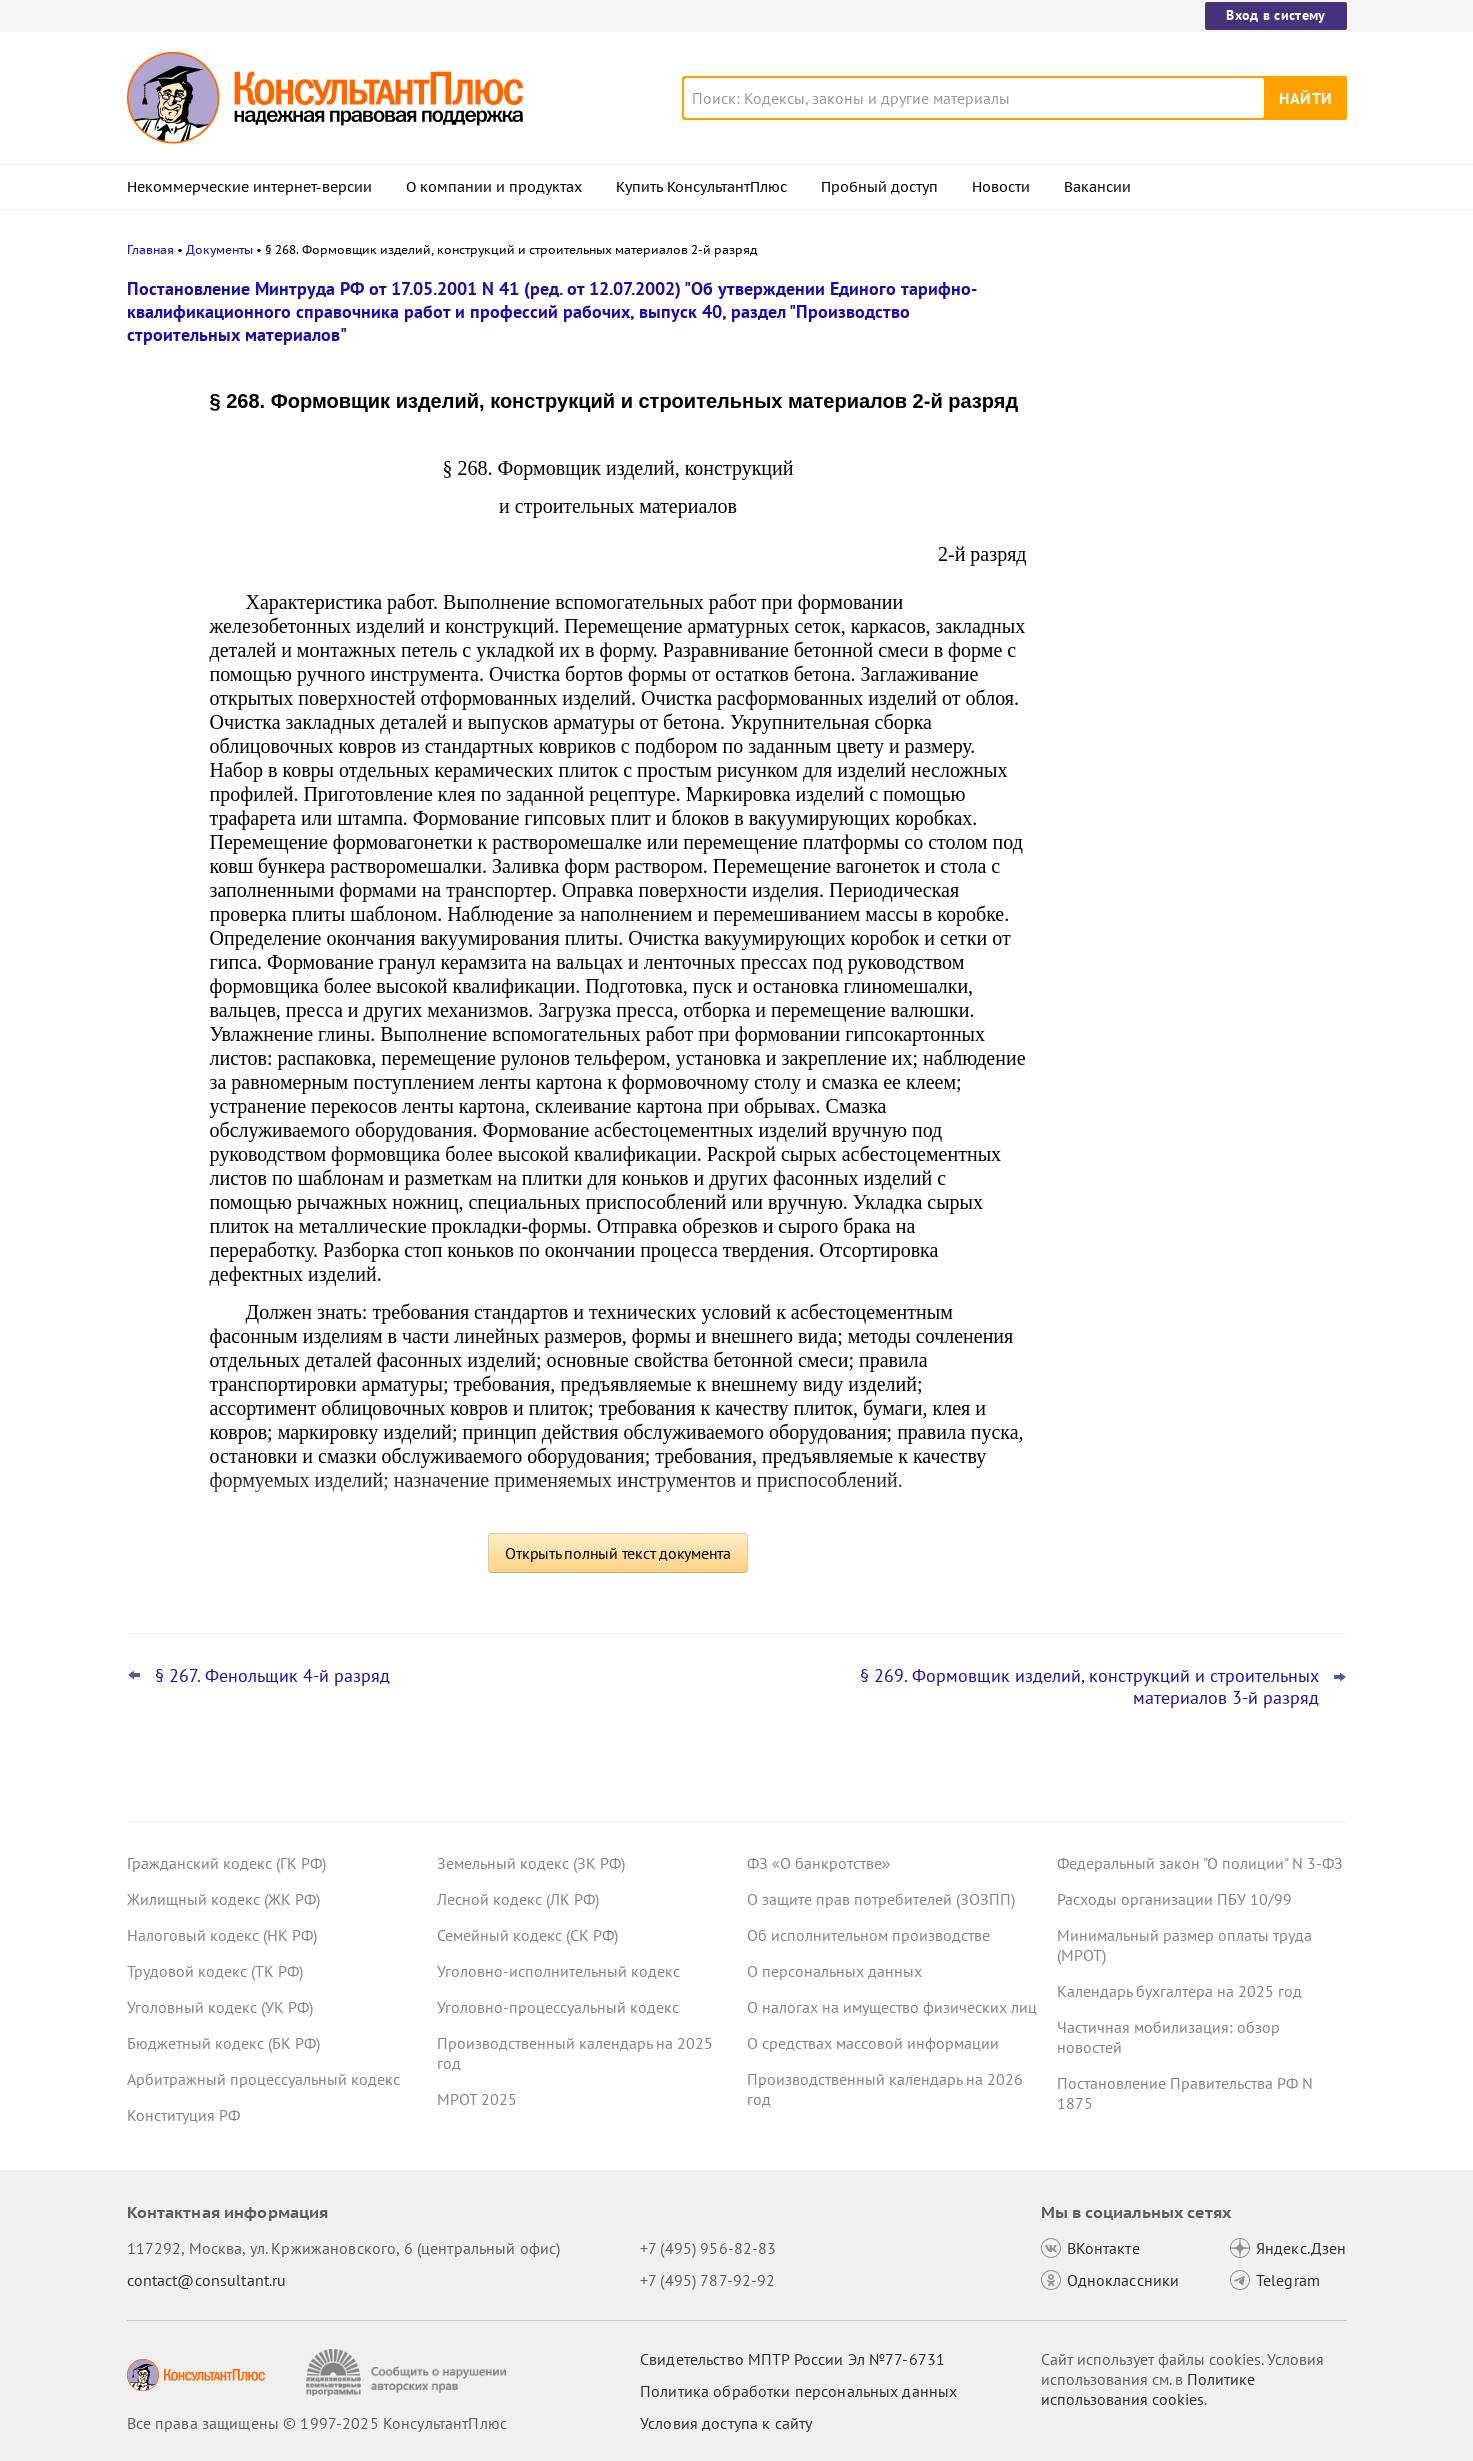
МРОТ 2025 (477, 2099)
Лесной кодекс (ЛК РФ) (518, 1899)
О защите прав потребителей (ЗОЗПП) (881, 1899)
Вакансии (1097, 187)
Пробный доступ (879, 187)
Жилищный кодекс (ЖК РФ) (223, 1899)
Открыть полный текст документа (618, 1553)
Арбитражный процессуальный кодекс (263, 2079)
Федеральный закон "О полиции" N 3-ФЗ (1200, 1863)
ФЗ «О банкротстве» (819, 1863)
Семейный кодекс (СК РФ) (527, 1935)
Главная (150, 249)
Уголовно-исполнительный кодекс (558, 1971)
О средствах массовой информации (873, 2043)
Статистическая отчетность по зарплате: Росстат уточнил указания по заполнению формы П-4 (1197, 500)
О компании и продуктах (494, 187)
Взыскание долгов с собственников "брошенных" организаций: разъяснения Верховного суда (1187, 392)
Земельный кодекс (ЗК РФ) (531, 1863)
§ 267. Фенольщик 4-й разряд (272, 1676)
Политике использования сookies (1148, 2389)
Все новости (1109, 783)
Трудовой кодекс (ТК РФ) (215, 1971)
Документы (219, 249)
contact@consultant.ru (207, 2280)
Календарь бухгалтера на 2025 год (1179, 1991)
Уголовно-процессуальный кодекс (558, 2007)
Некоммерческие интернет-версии (249, 187)
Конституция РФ (183, 2115)
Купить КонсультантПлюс (701, 187)
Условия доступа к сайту (726, 2423)
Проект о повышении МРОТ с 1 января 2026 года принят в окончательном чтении (1196, 610)
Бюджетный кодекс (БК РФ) (223, 2043)
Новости (1001, 187)
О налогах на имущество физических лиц (892, 2007)
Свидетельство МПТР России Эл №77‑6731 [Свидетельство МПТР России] (792, 2359)
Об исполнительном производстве (868, 1935)
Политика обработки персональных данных (798, 2391)
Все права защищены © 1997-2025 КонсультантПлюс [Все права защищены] (317, 2423)
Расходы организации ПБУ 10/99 (1174, 1899)
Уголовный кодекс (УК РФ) (220, 2007)
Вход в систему (1275, 15)
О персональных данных (834, 1971)
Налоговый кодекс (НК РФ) (222, 1935)
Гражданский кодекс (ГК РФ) (226, 1863)
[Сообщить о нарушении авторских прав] (408, 2372)
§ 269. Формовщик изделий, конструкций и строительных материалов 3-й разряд (1089, 1687)
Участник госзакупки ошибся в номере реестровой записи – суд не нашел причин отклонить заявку (1197, 718)
